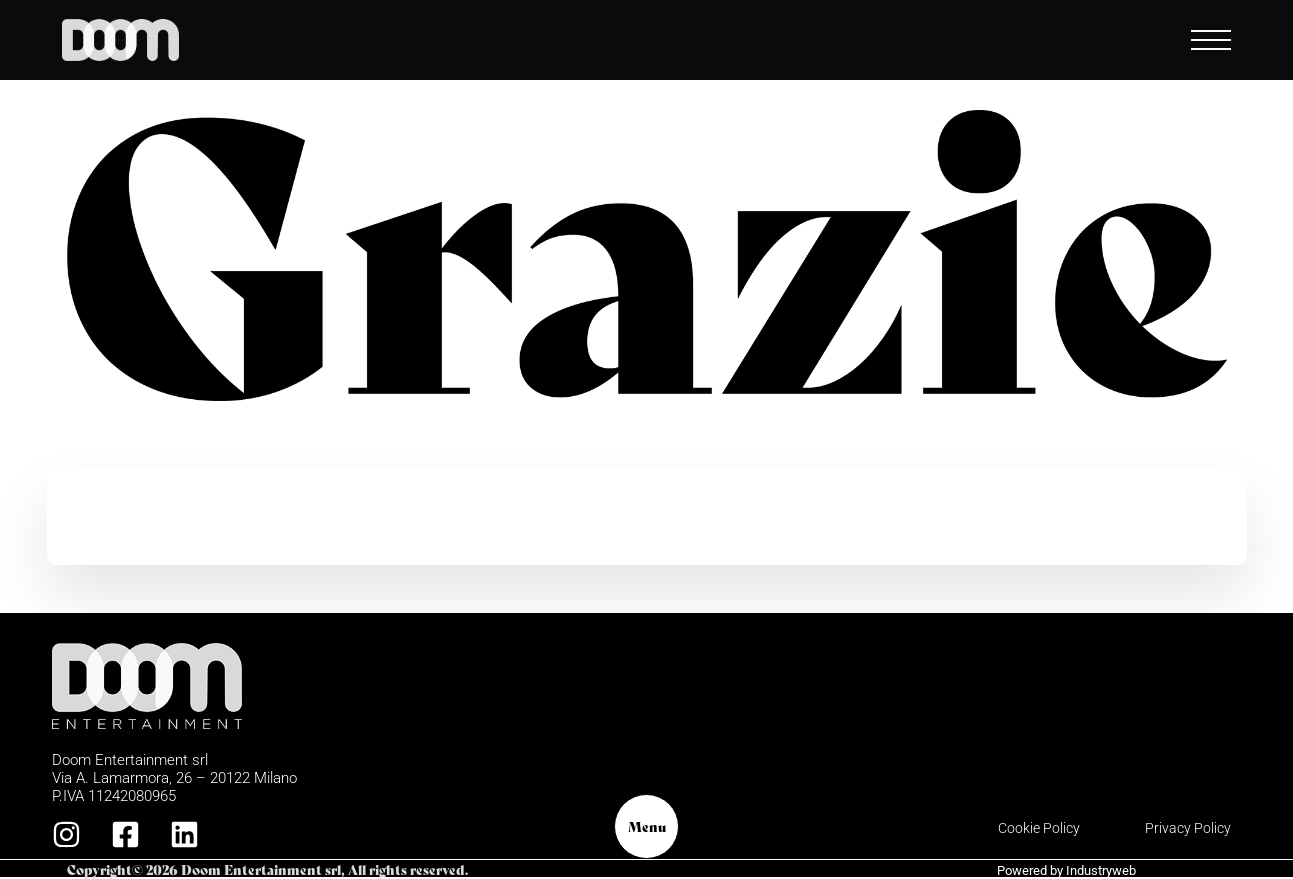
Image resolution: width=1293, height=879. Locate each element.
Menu (647, 826)
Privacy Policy (1188, 828)
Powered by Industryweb (1066, 870)
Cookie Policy (1039, 828)
